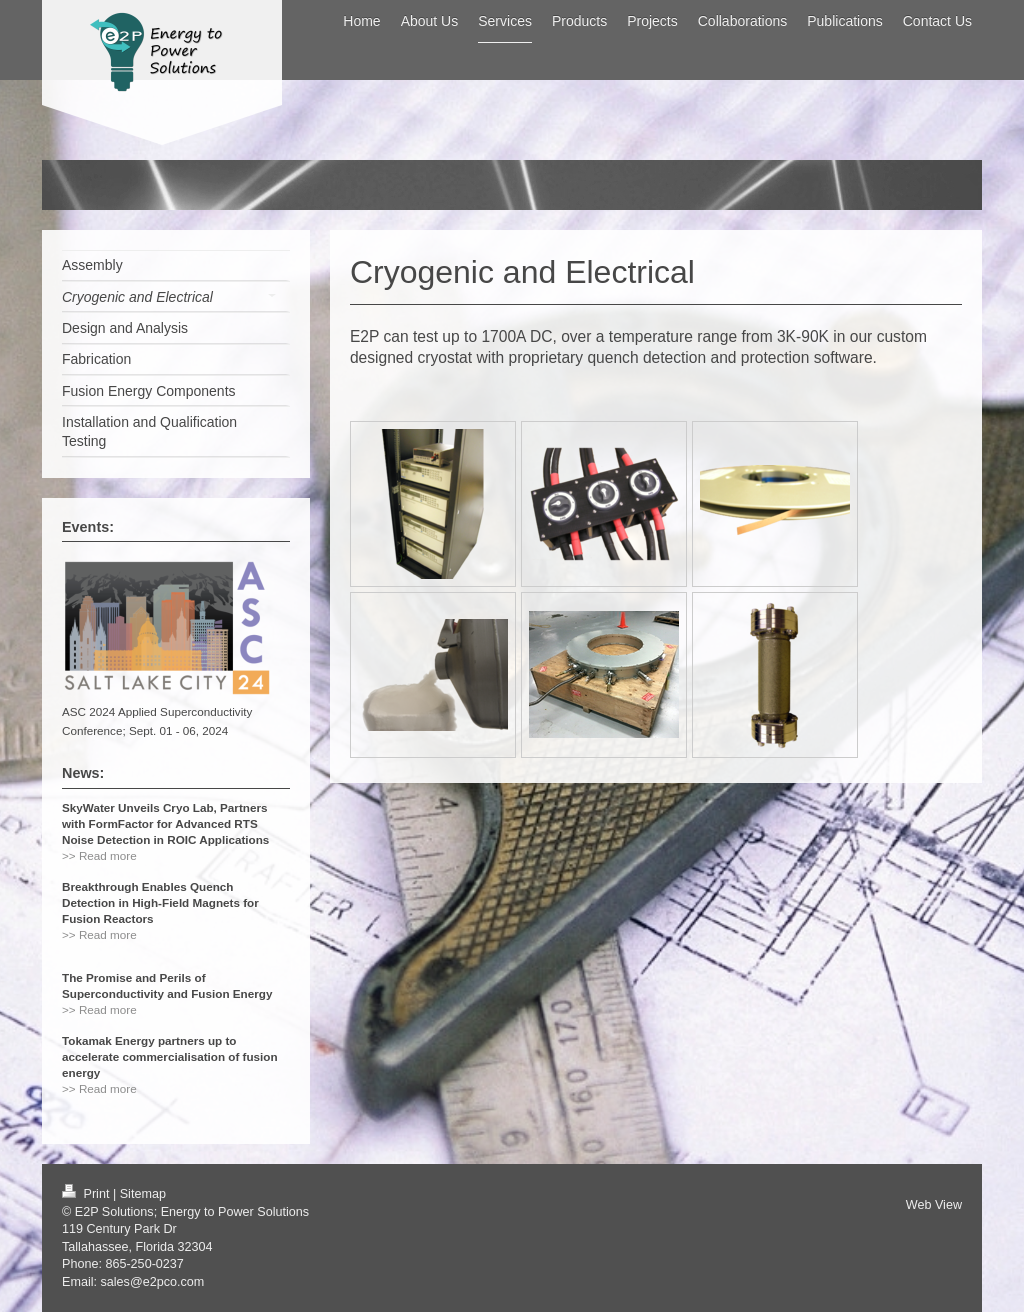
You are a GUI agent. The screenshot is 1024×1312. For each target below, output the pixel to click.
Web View (934, 1205)
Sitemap (143, 1194)
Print (87, 1194)
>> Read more (99, 855)
